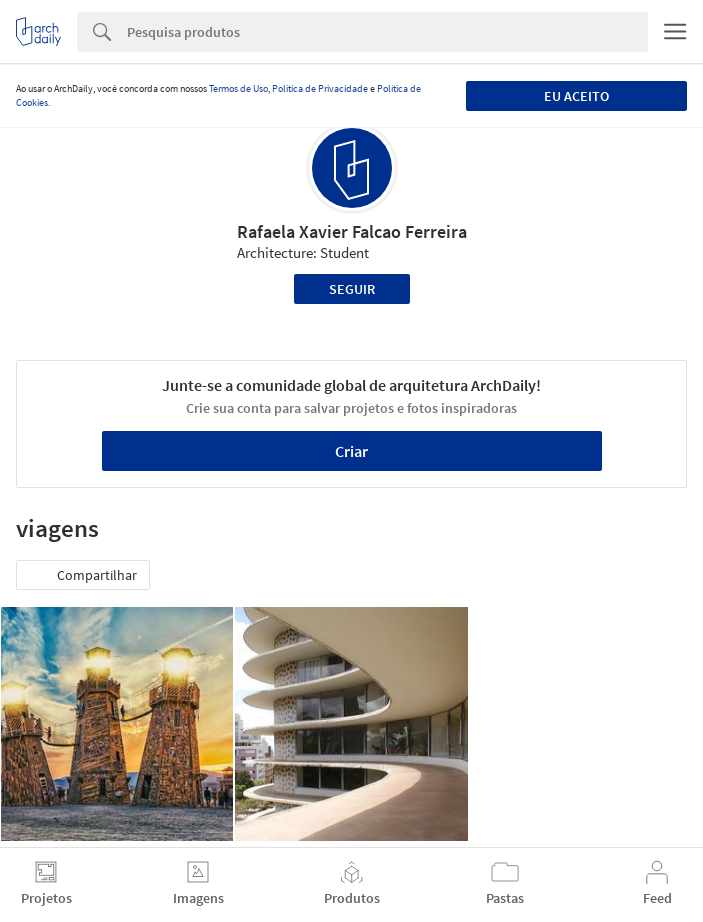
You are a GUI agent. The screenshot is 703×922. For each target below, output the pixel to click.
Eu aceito (576, 96)
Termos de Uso (238, 88)
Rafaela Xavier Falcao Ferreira (352, 231)
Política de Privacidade (320, 88)
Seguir (352, 289)
